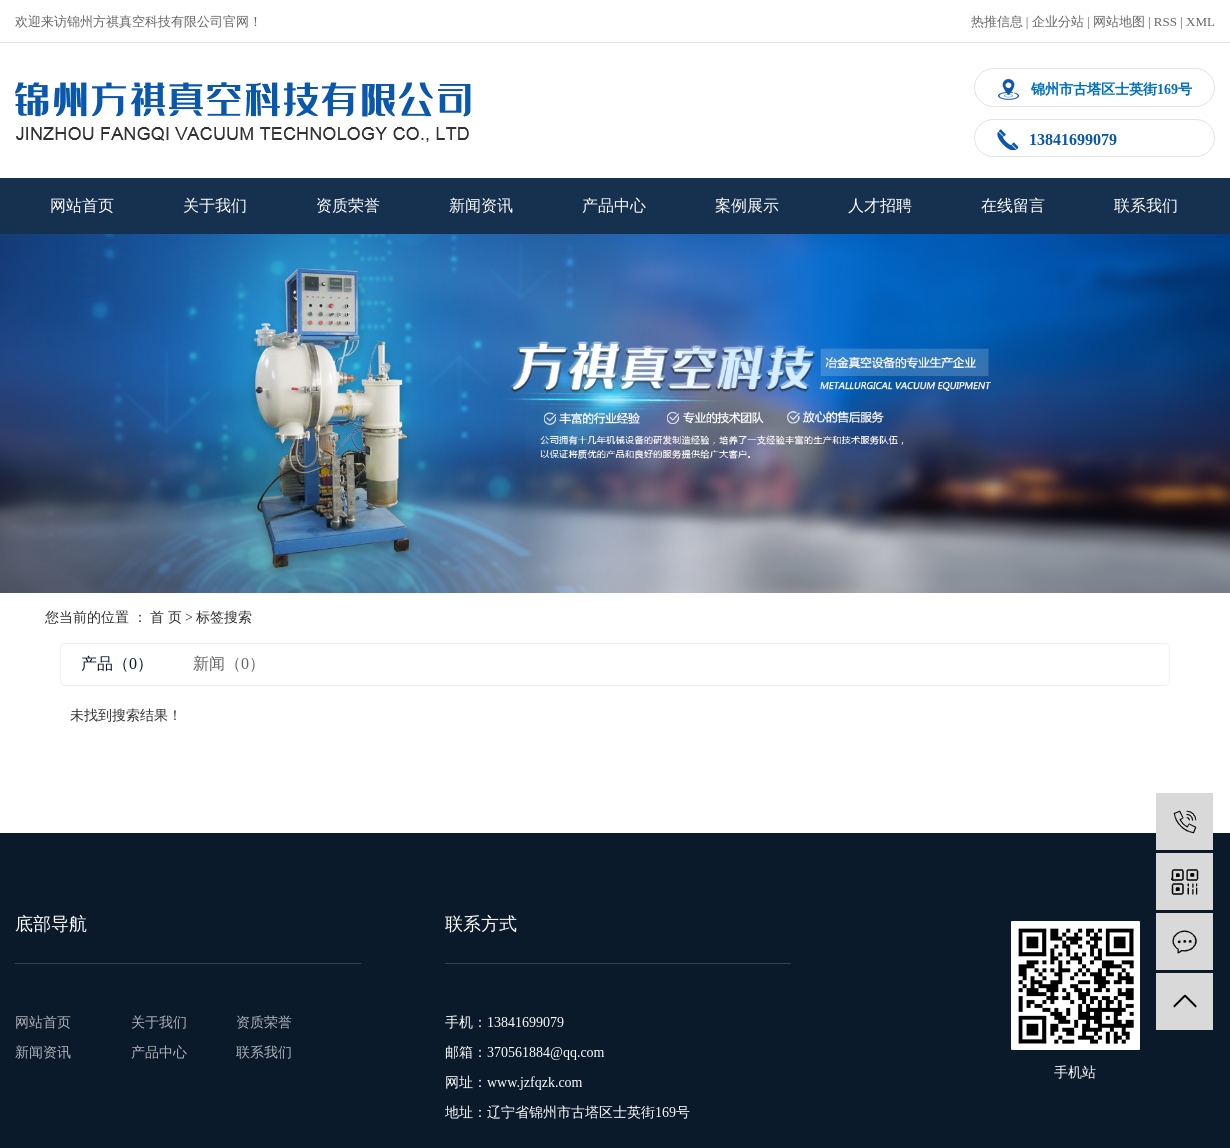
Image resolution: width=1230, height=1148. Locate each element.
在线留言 (1013, 205)
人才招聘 (880, 205)
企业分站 (1058, 21)
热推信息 (997, 21)
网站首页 (82, 205)
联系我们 (1146, 205)
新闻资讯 (481, 205)
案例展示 (747, 205)
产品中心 (614, 205)
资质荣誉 (348, 205)
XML (1200, 21)
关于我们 (215, 205)
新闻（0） (229, 663)
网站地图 (1119, 21)
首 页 (166, 617)
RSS (1165, 21)
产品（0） (117, 663)
